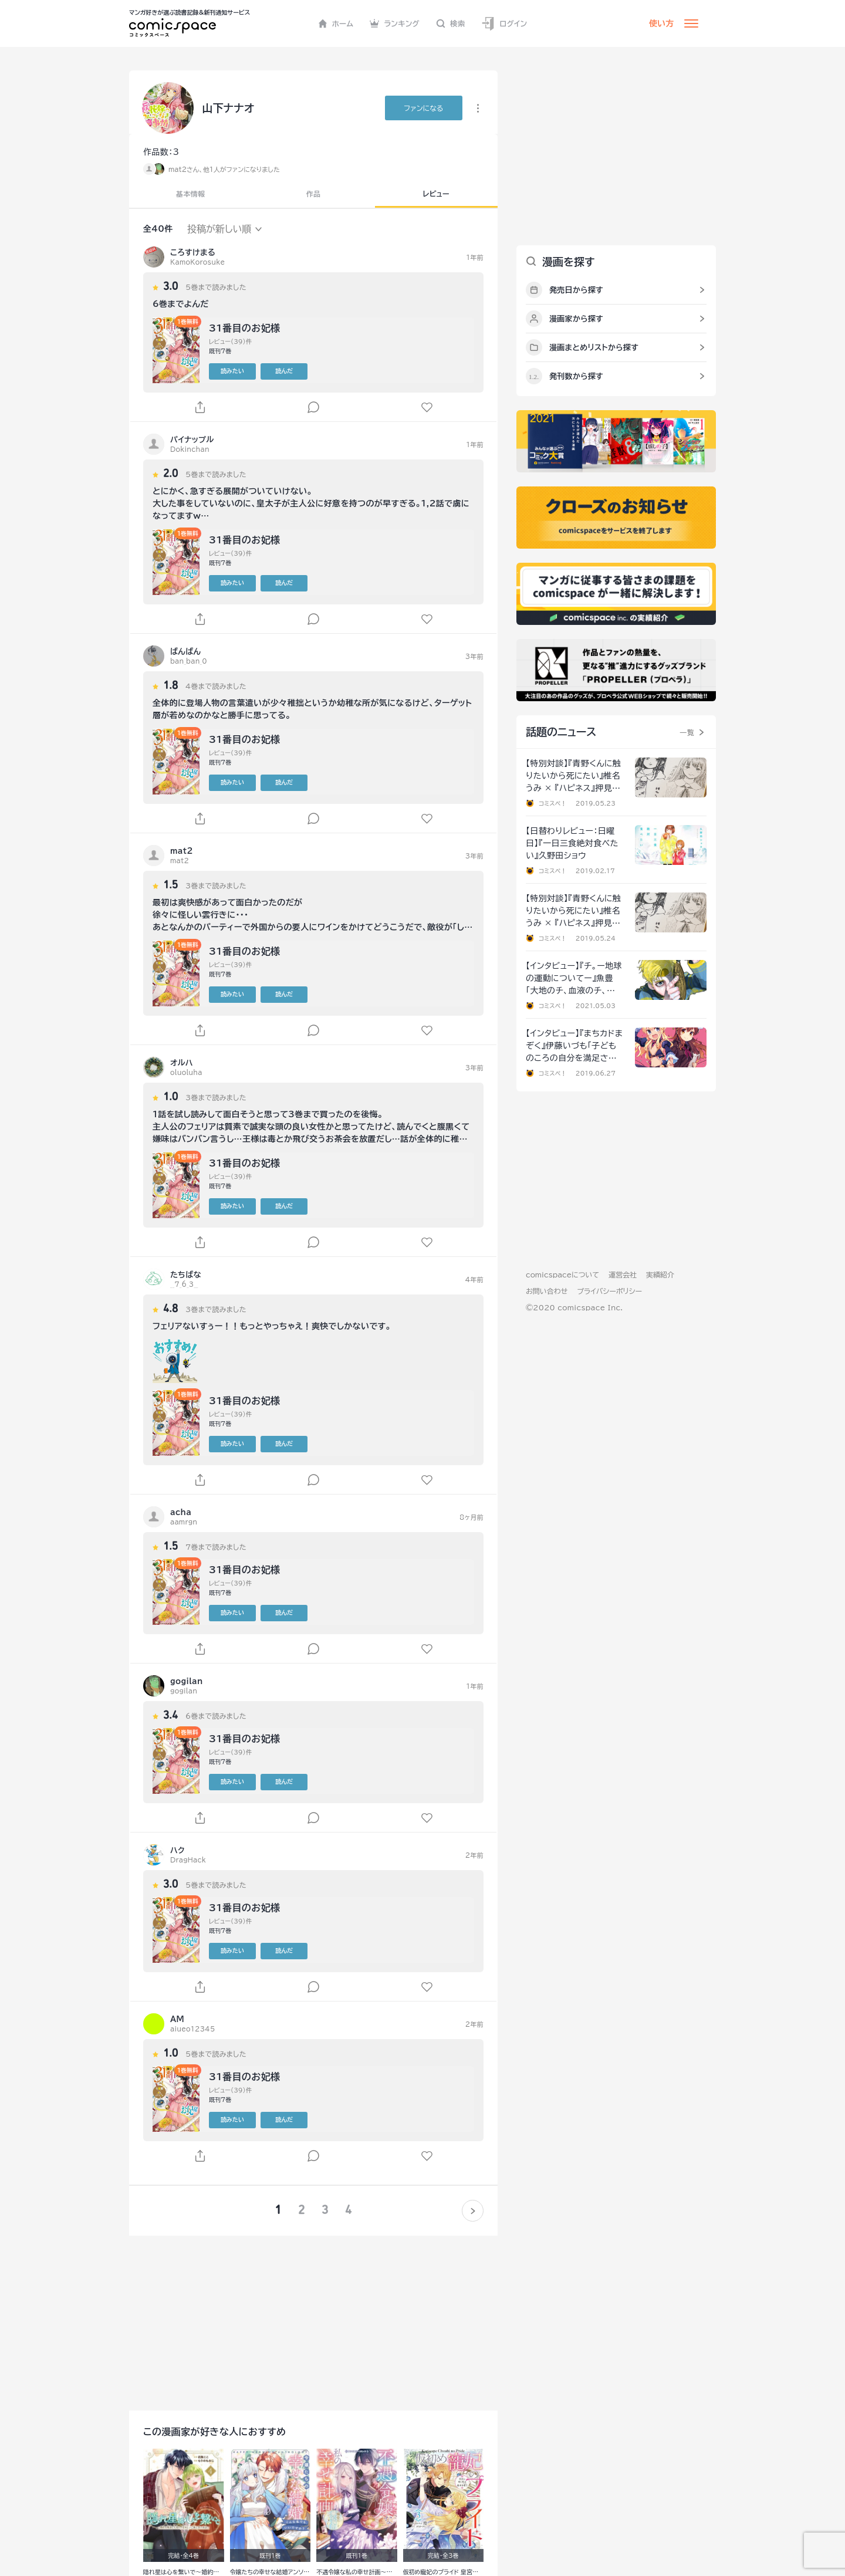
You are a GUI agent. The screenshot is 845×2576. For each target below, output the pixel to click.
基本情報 (190, 193)
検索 (450, 23)
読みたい (232, 371)
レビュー (436, 193)
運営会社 (623, 1274)
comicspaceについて (562, 1274)
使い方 (661, 23)
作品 (313, 193)
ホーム (336, 23)
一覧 (687, 732)
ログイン (504, 24)
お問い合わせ (546, 1290)
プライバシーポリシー (609, 1290)
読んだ (284, 371)
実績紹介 (660, 1274)
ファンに (423, 107)
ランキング (395, 23)
